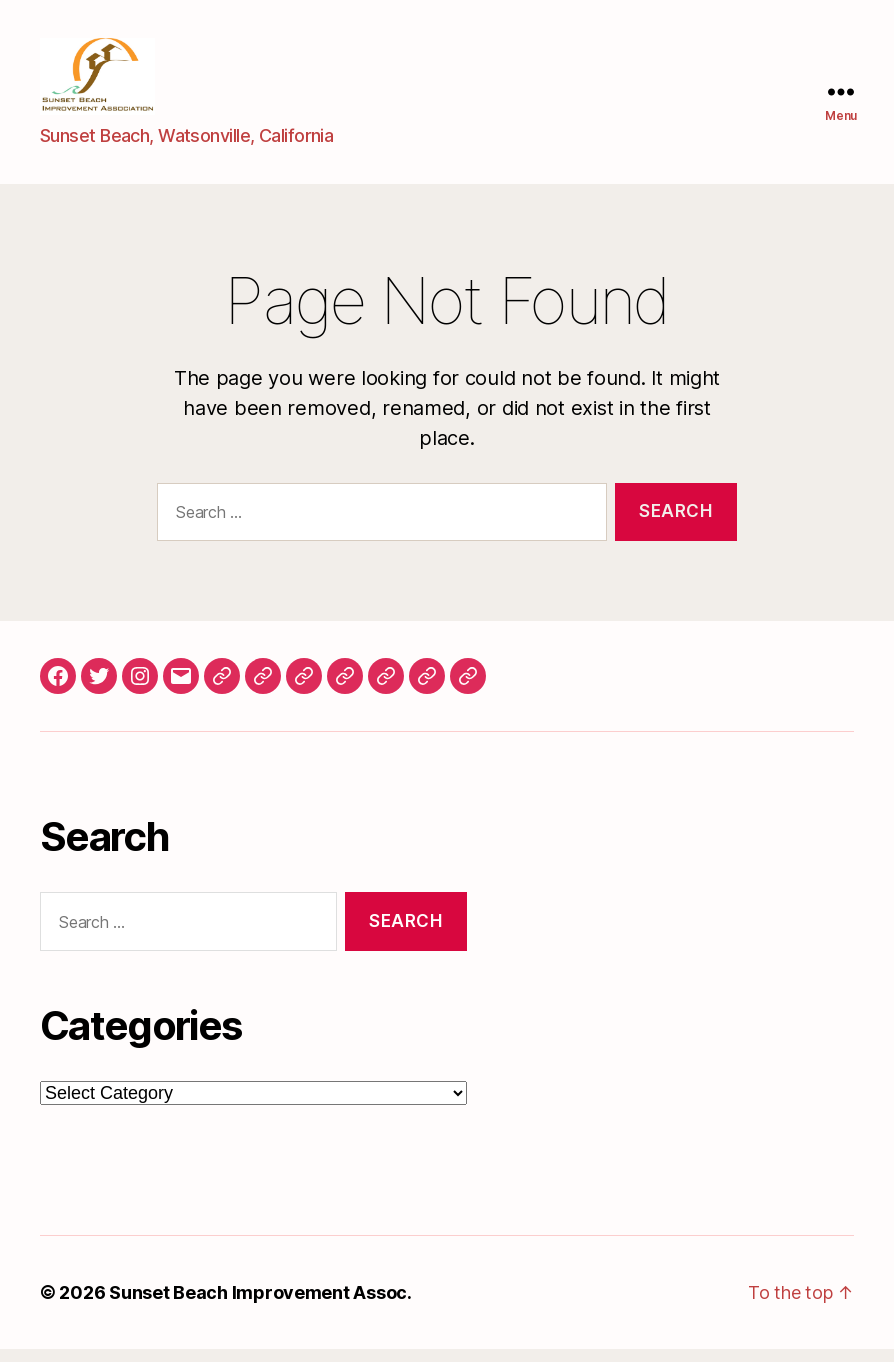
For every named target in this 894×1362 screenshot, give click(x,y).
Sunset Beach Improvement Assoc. (260, 1305)
